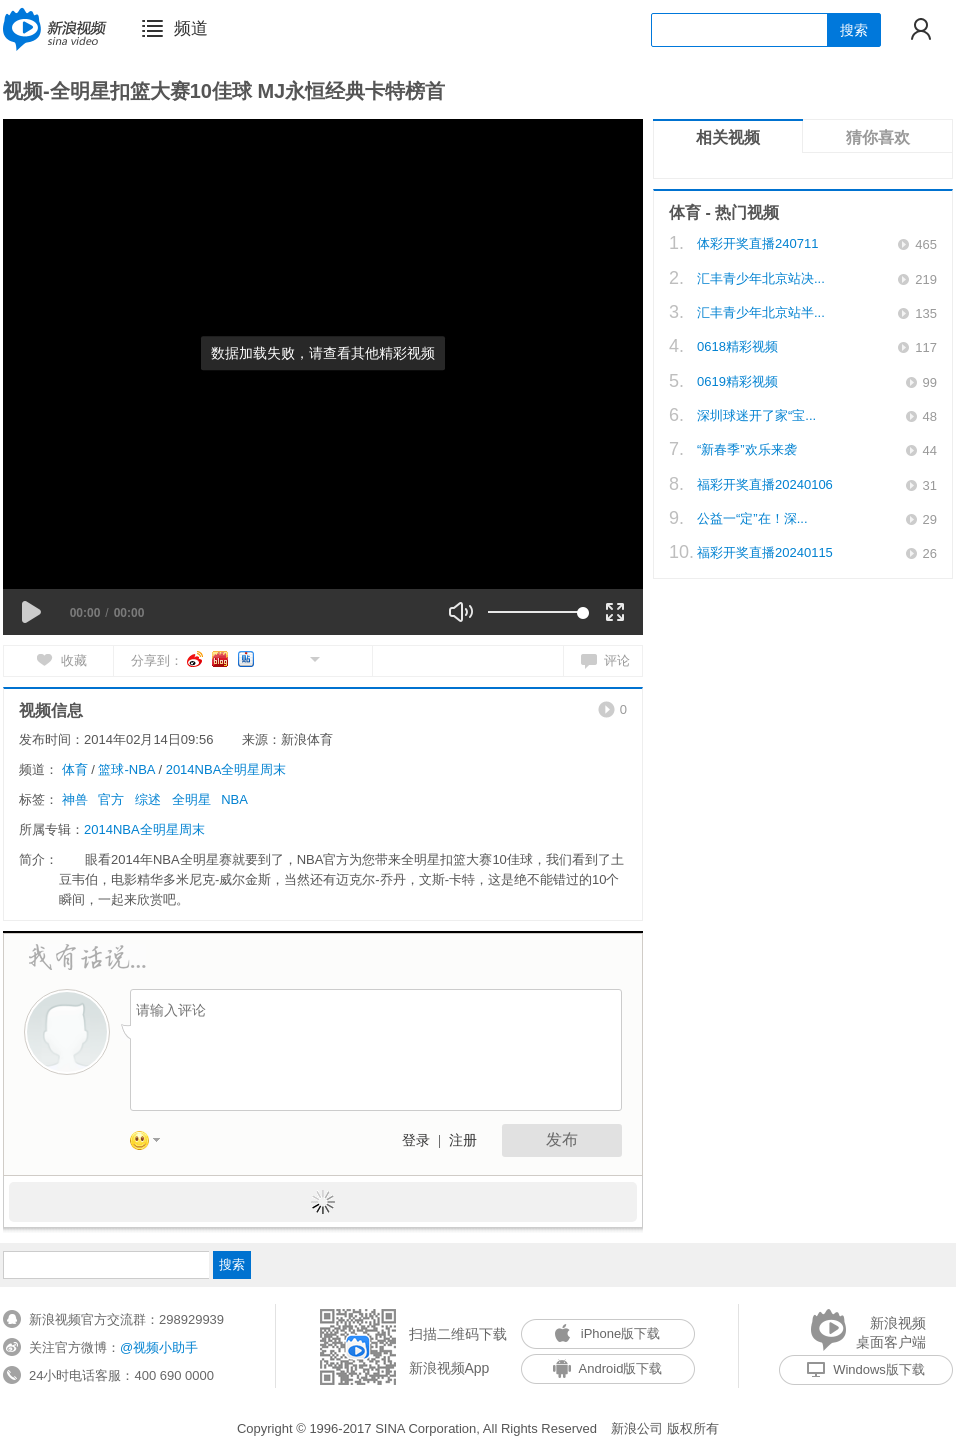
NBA (234, 799)
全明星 (191, 799)
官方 (111, 799)
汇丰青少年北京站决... (761, 278)
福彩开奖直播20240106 (765, 484)
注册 (463, 1140)
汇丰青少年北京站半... (761, 312)
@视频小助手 (159, 1347)
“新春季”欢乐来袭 (747, 449)
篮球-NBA (126, 769)
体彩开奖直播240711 (757, 243)
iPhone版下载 (607, 1333)
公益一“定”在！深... (752, 518)
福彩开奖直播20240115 (765, 552)
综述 (148, 799)
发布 (562, 1139)
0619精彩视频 (737, 381)
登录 (416, 1140)
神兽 (75, 799)
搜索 (854, 30)
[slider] (535, 612)
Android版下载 (608, 1368)
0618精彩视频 (737, 346)
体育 (75, 769)
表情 (152, 1144)
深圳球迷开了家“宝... (756, 415)
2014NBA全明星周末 (226, 769)
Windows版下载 (866, 1369)
